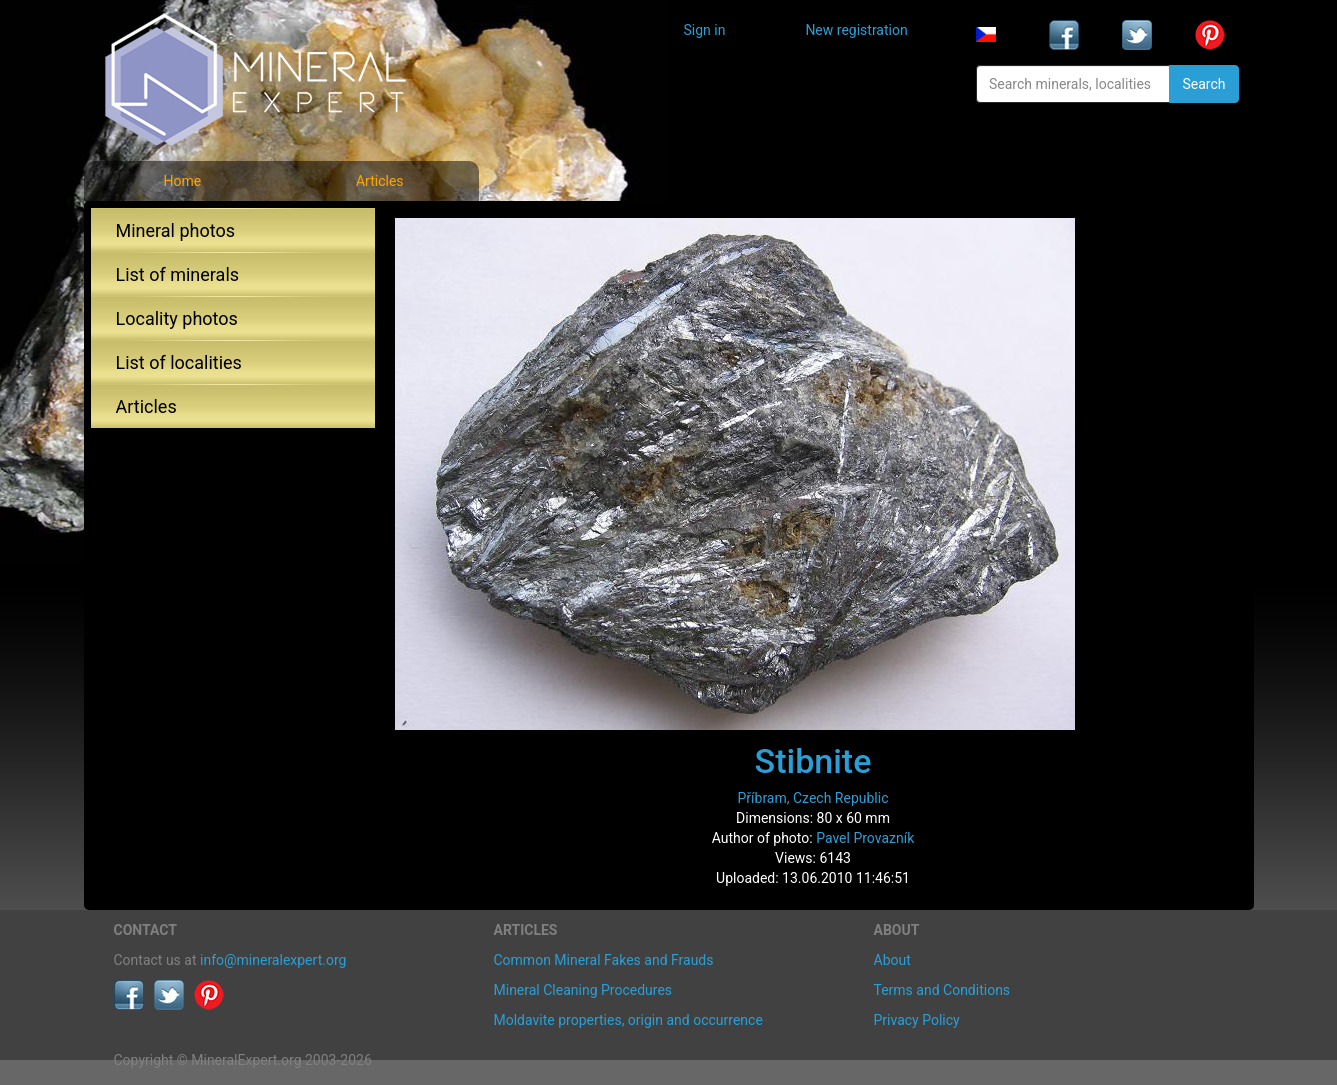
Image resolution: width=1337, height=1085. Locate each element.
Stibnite (813, 761)
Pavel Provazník (865, 838)
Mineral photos (176, 230)
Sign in (705, 30)
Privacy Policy (917, 1020)
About (892, 960)
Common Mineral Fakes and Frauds (604, 960)
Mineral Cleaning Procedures (583, 990)
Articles (380, 181)
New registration (856, 30)
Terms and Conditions (942, 990)
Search (1203, 84)
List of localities (179, 362)
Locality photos (177, 318)
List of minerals (178, 274)
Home (182, 181)
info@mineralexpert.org (273, 960)
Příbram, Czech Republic (812, 798)
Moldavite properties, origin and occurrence (628, 1020)
